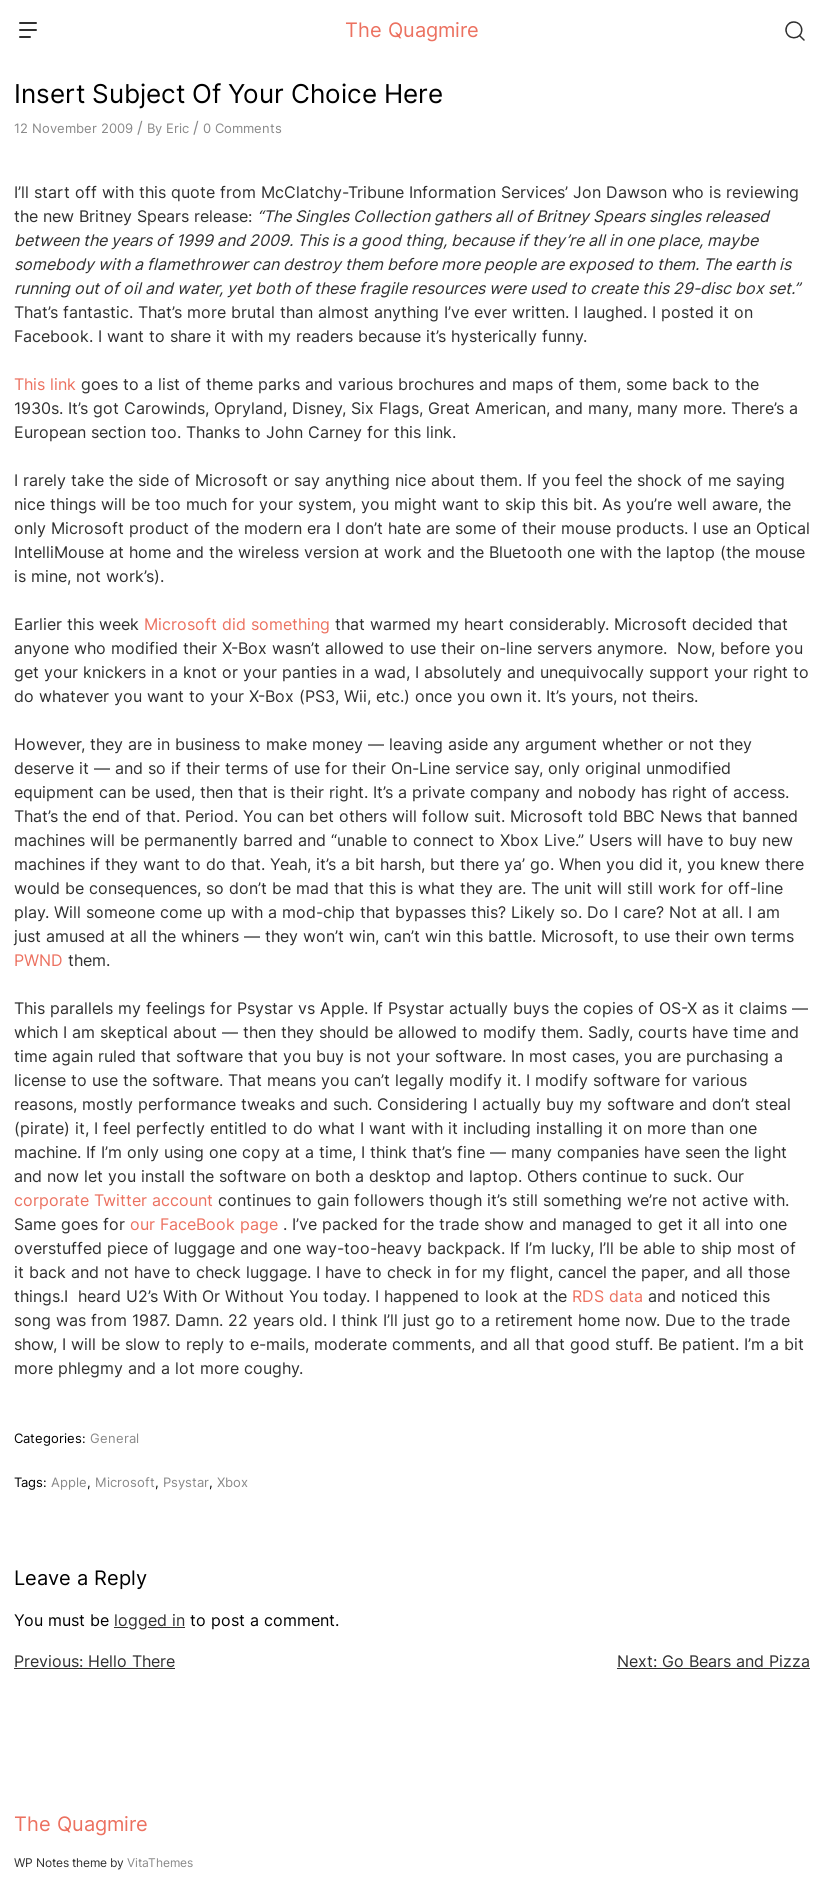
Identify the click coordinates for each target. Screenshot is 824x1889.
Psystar (186, 1482)
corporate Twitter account (113, 1200)
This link (45, 384)
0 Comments (242, 128)
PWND (38, 960)
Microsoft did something (237, 624)
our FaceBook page (204, 1224)
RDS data (607, 1296)
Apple (69, 1482)
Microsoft (125, 1482)
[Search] (794, 30)
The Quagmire (412, 30)
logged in (149, 1620)
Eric (177, 128)
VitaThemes (160, 1862)
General (114, 1438)
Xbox (232, 1482)
